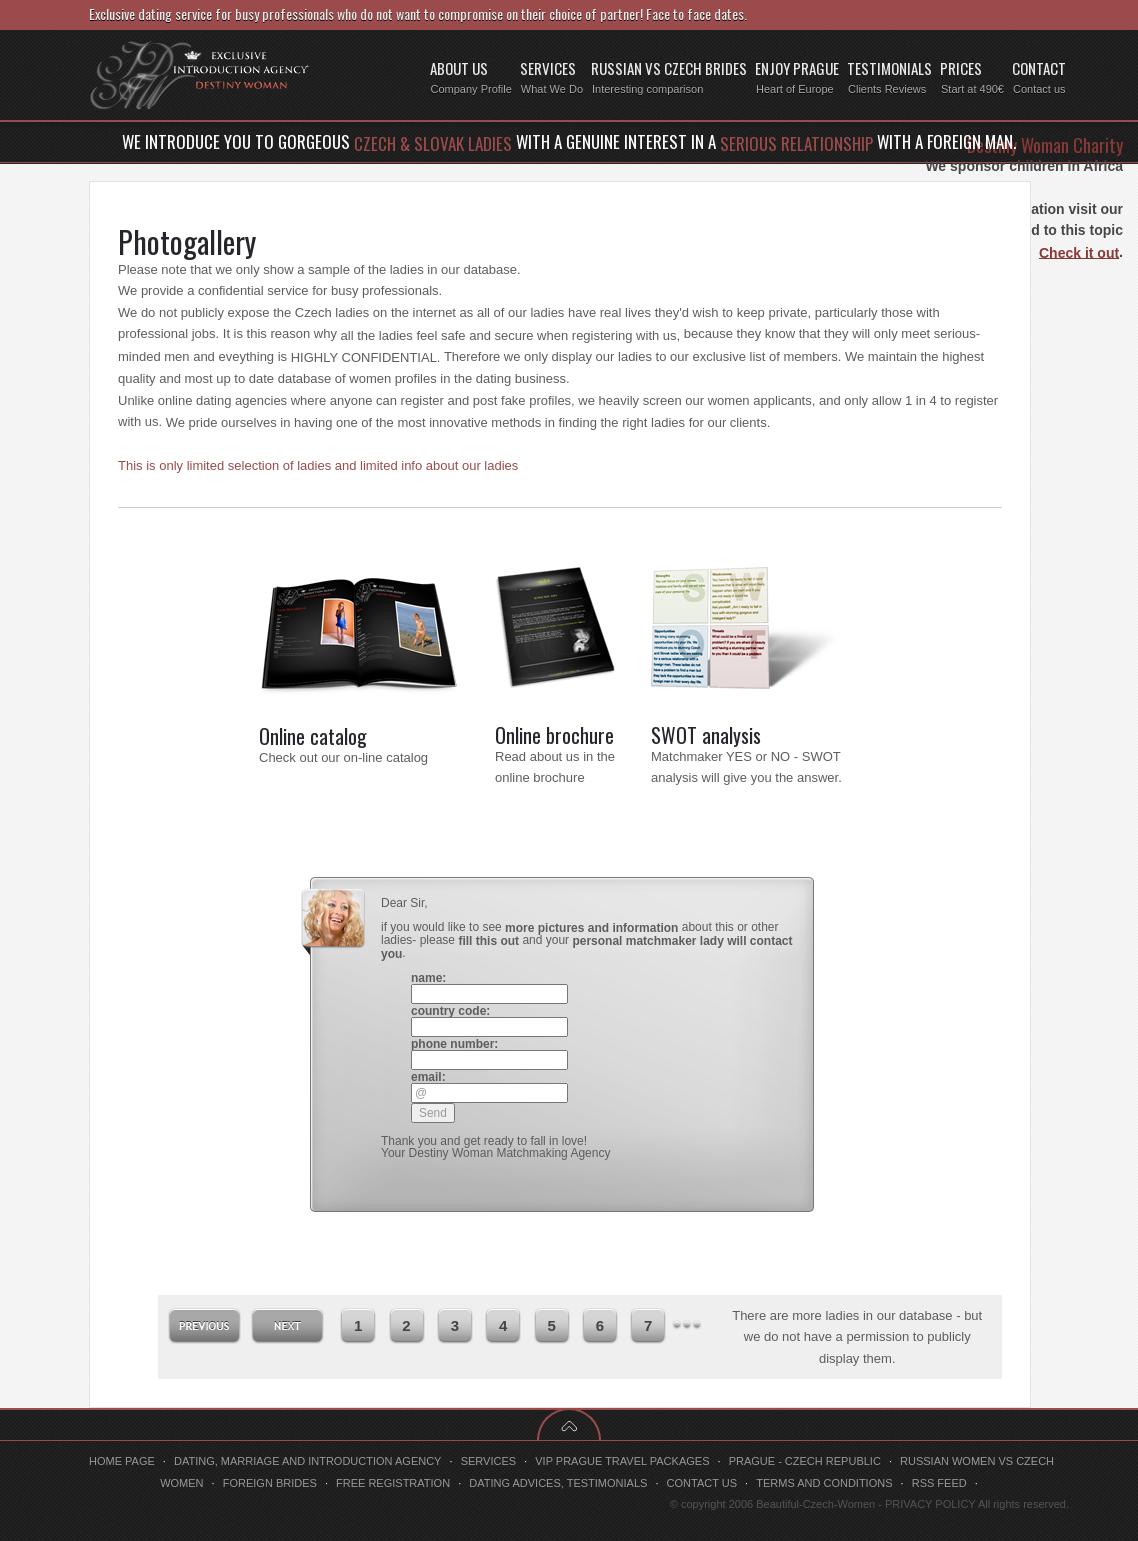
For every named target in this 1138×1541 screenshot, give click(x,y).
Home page (122, 1461)
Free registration (393, 1483)
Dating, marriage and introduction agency (308, 1461)
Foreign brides (270, 1483)
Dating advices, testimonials (558, 1483)
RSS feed (939, 1483)
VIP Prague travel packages (622, 1461)
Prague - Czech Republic (805, 1461)
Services (488, 1461)
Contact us (702, 1483)
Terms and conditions (824, 1483)
